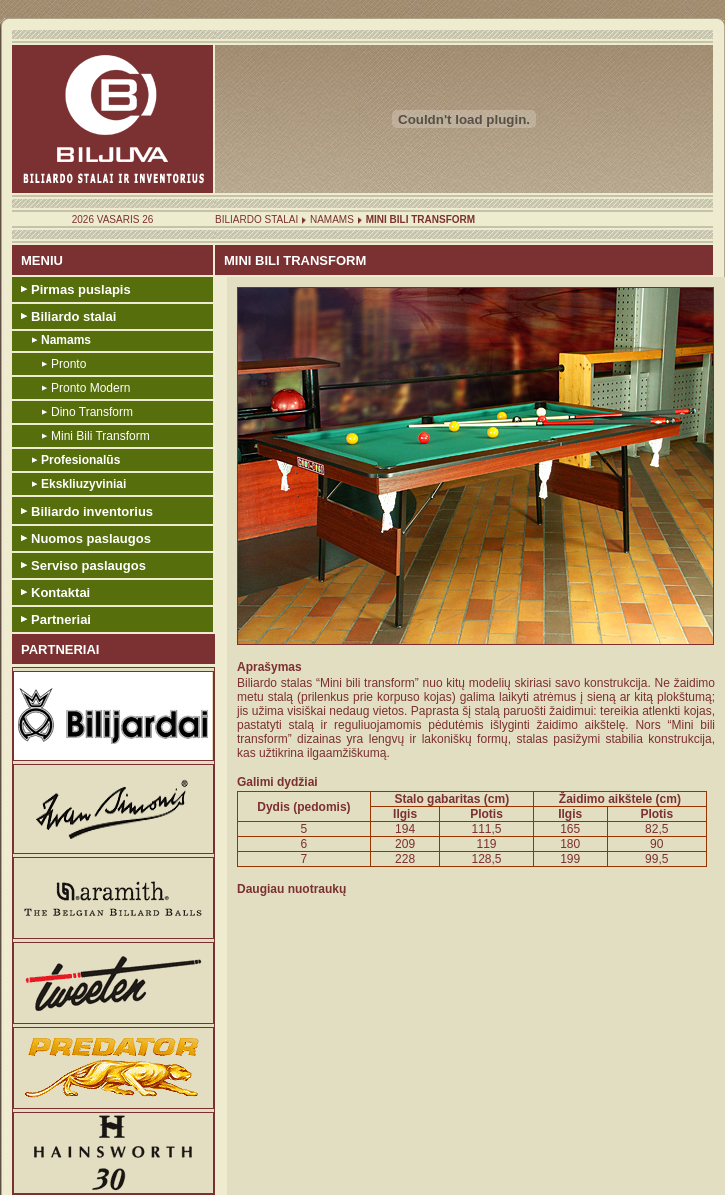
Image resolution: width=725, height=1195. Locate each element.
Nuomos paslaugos (91, 538)
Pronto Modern (90, 388)
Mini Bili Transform (100, 436)
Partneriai (61, 619)
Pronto (68, 364)
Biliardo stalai (256, 219)
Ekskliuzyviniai (83, 484)
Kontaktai (60, 592)
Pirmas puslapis (81, 289)
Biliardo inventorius (92, 511)
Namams (332, 219)
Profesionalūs (80, 460)
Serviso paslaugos (88, 565)
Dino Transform (92, 412)
